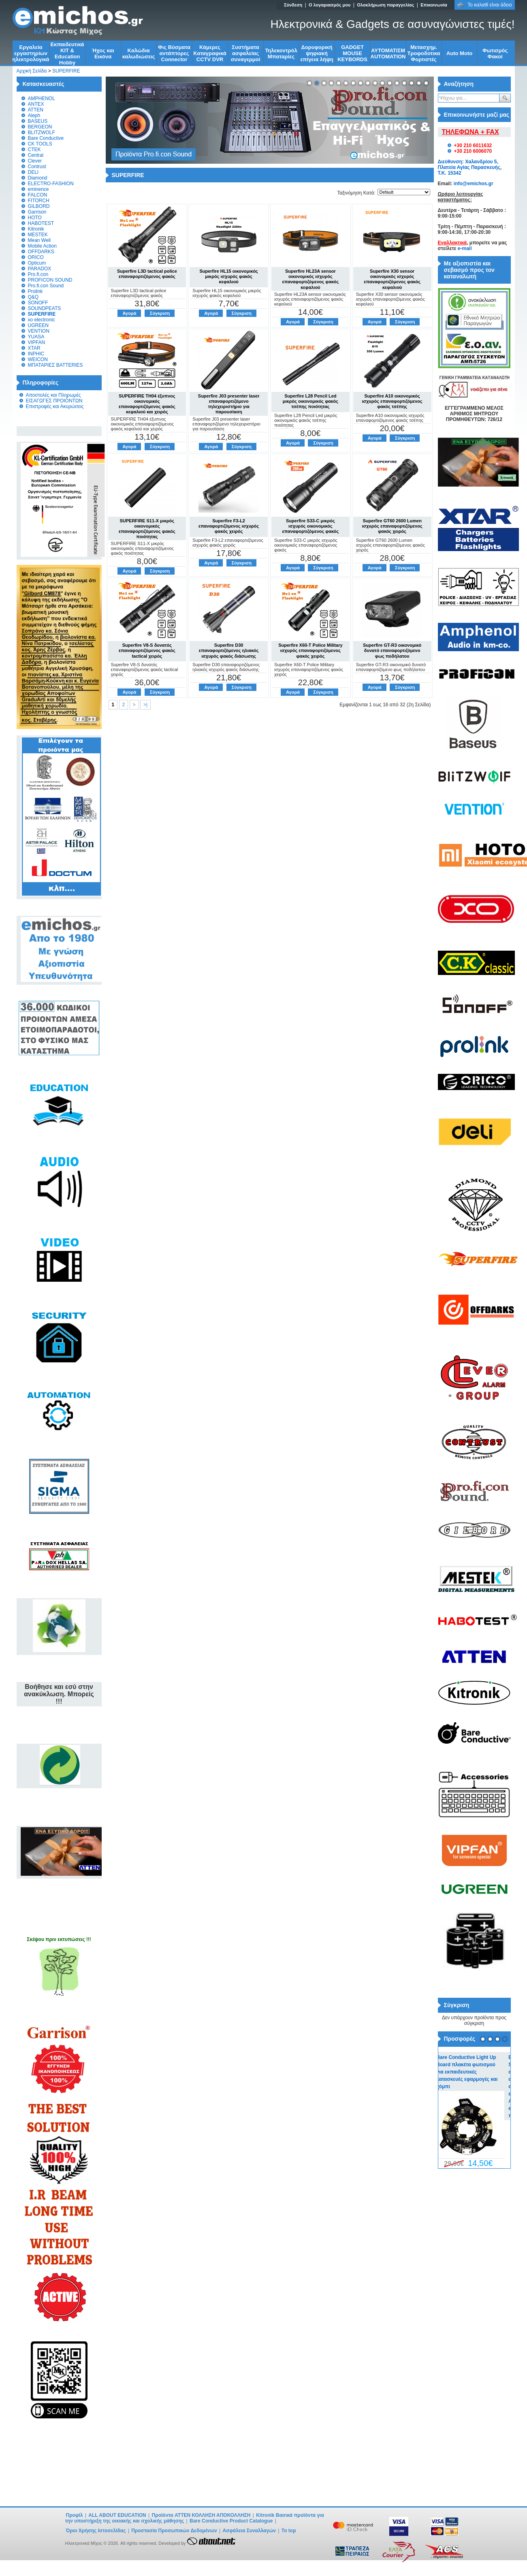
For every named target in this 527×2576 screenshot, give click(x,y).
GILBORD (39, 206)
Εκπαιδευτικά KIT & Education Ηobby (67, 53)
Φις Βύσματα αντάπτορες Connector (174, 53)
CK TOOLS (40, 144)
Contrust (37, 166)
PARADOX (39, 268)
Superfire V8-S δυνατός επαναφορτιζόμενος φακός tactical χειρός (147, 650)
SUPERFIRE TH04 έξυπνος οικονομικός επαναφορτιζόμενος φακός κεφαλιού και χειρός (147, 404)
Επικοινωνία (433, 4)
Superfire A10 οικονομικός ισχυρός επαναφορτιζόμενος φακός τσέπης (392, 401)
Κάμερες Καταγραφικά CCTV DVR (209, 53)
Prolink (35, 291)
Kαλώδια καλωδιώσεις (138, 53)
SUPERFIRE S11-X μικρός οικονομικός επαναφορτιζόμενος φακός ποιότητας (147, 528)
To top (289, 2530)
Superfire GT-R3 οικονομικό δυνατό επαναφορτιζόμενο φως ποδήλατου (392, 650)
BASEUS (38, 121)
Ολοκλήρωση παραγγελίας (385, 4)
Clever (35, 161)
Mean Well (39, 240)
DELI (33, 172)
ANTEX (36, 104)
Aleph (34, 115)
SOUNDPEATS (44, 308)
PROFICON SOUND (50, 280)
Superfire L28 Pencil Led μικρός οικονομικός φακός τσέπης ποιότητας (310, 401)
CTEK (34, 149)
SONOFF (38, 303)
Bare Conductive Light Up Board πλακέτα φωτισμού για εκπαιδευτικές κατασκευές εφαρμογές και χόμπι (473, 2071)
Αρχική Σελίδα (32, 71)
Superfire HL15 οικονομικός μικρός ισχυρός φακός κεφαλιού (228, 276)
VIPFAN (36, 342)
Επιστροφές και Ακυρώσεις (55, 406)
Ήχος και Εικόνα (103, 53)
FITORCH (38, 200)
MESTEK (38, 234)
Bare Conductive (46, 138)
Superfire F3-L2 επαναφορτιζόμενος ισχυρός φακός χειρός (228, 526)
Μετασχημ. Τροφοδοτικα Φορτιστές (424, 53)
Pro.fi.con (38, 274)
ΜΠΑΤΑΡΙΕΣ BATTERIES (55, 365)
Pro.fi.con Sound (46, 286)
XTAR (34, 348)
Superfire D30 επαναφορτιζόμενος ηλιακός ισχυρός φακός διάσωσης (229, 650)
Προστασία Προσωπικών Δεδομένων (174, 2530)
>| (145, 705)
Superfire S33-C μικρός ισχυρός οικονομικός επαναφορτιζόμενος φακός (310, 526)
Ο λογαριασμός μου (329, 4)
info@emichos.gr (473, 183)
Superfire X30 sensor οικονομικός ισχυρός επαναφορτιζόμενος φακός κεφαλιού (392, 279)
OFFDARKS (41, 251)
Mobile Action (42, 246)
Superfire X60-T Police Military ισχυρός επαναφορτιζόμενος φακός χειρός (310, 650)
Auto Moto (459, 53)
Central (36, 155)
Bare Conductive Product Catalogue (231, 2521)
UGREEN (38, 325)
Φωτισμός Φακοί (495, 53)
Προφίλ (74, 2515)
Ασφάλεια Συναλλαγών (249, 2530)
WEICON (38, 359)
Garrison (37, 212)
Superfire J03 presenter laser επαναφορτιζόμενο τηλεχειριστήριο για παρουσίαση (229, 404)
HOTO (35, 217)
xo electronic (41, 320)
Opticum (37, 263)
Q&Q (33, 297)
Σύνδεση (293, 4)
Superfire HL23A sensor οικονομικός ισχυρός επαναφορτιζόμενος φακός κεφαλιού (310, 279)
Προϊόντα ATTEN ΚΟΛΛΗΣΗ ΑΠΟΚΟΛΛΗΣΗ (202, 2515)
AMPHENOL (41, 98)
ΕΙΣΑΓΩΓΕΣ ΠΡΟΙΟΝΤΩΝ (54, 401)
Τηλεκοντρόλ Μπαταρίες (281, 53)
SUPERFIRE (66, 71)
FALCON (37, 195)
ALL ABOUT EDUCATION (117, 2515)
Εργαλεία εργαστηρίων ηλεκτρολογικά (31, 53)
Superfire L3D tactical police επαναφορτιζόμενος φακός (147, 274)
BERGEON (40, 127)
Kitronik (36, 229)
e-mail (465, 248)
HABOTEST (41, 223)
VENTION (38, 331)
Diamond (37, 178)
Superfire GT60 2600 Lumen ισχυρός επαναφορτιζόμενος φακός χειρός (392, 526)
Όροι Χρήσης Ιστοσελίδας (96, 2530)
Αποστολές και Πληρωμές (53, 395)
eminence (38, 189)
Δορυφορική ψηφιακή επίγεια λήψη (316, 53)
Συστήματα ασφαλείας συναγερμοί (245, 53)
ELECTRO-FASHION (51, 183)
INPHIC (36, 354)
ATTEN (35, 110)
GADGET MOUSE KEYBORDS (352, 53)
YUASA (36, 337)
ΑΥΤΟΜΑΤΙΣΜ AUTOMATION (388, 53)
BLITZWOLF (41, 132)
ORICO (36, 257)
